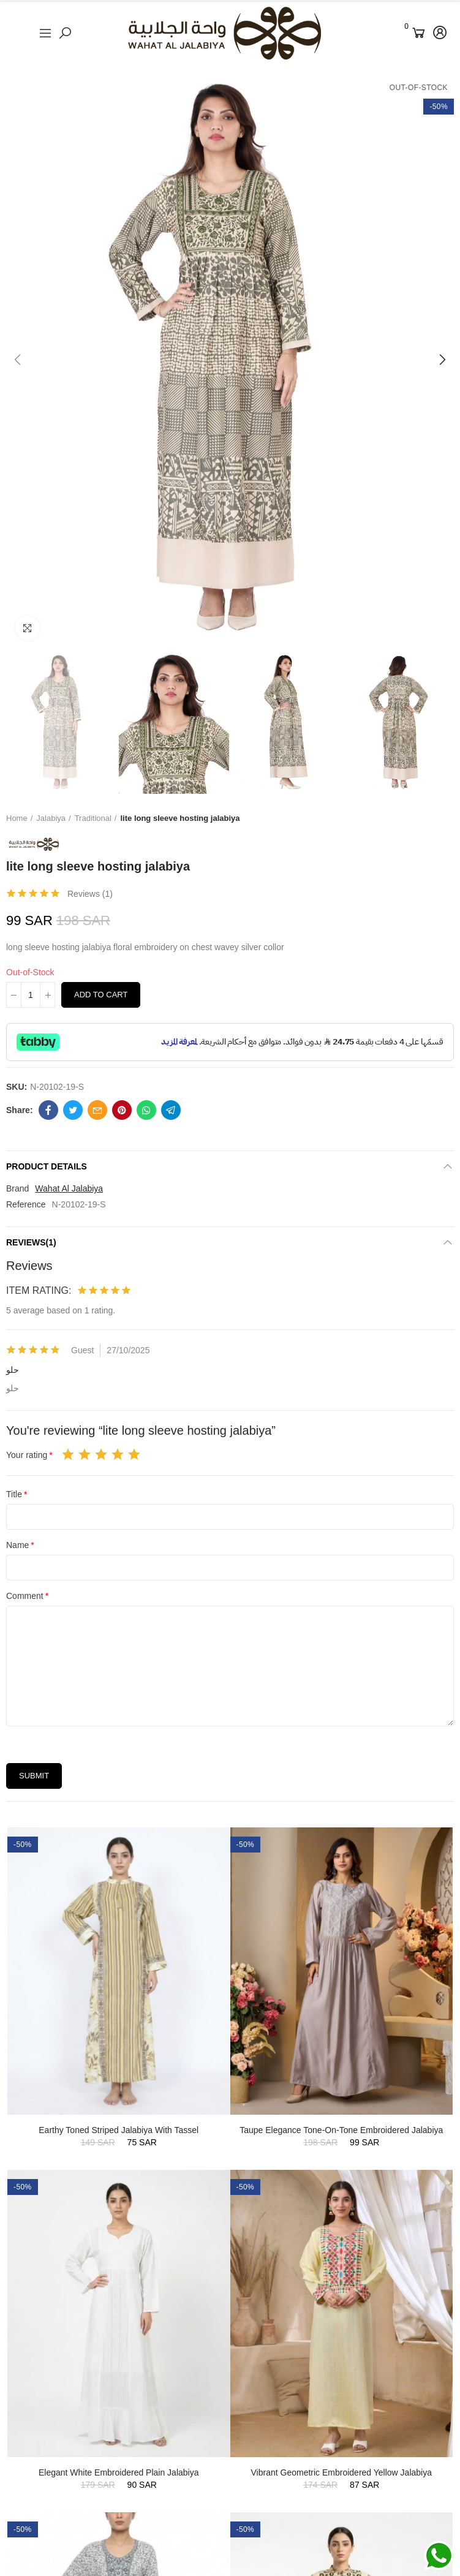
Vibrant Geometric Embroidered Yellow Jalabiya (341, 2472)
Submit (34, 1775)
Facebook (48, 1110)
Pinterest (121, 1110)
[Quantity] (30, 995)
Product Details (46, 1166)
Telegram (170, 1110)
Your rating (26, 1455)
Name (17, 1545)
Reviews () (90, 894)
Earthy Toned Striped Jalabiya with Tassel (118, 2130)
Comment (24, 1596)
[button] (18, 359)
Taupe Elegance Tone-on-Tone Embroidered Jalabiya (341, 2130)
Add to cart (100, 994)
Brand (17, 1188)
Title (14, 1494)
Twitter (72, 1110)
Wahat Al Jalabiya (69, 1188)
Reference (26, 1204)
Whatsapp (146, 1110)
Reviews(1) (31, 1242)
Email (97, 1110)
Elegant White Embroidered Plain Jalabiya (118, 2472)
